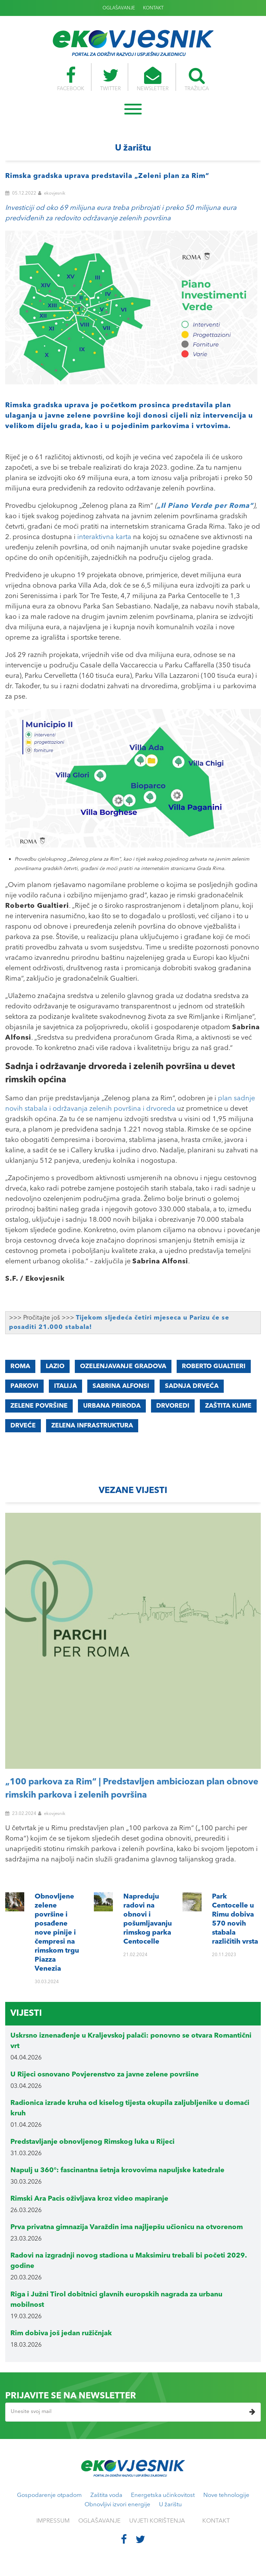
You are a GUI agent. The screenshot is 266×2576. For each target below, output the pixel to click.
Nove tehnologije (226, 2495)
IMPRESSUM (53, 2521)
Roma (20, 1366)
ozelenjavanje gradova (123, 1366)
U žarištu (170, 2505)
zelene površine (39, 1406)
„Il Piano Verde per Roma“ (205, 506)
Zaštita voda (106, 2495)
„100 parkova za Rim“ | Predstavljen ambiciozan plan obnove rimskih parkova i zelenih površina (131, 1789)
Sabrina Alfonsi (120, 1386)
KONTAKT (153, 8)
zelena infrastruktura (92, 1426)
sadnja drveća (192, 1386)
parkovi (24, 1386)
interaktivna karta (104, 537)
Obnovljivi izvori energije (117, 2505)
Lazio (55, 1366)
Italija (65, 1386)
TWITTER (110, 79)
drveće (23, 1426)
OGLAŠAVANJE (119, 8)
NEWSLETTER (153, 79)
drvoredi (172, 1406)
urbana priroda (112, 1406)
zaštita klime (228, 1406)
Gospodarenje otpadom (49, 2495)
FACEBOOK (68, 79)
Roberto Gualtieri (214, 1366)
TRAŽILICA (199, 79)
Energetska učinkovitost (163, 2495)
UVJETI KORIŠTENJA (157, 2521)
